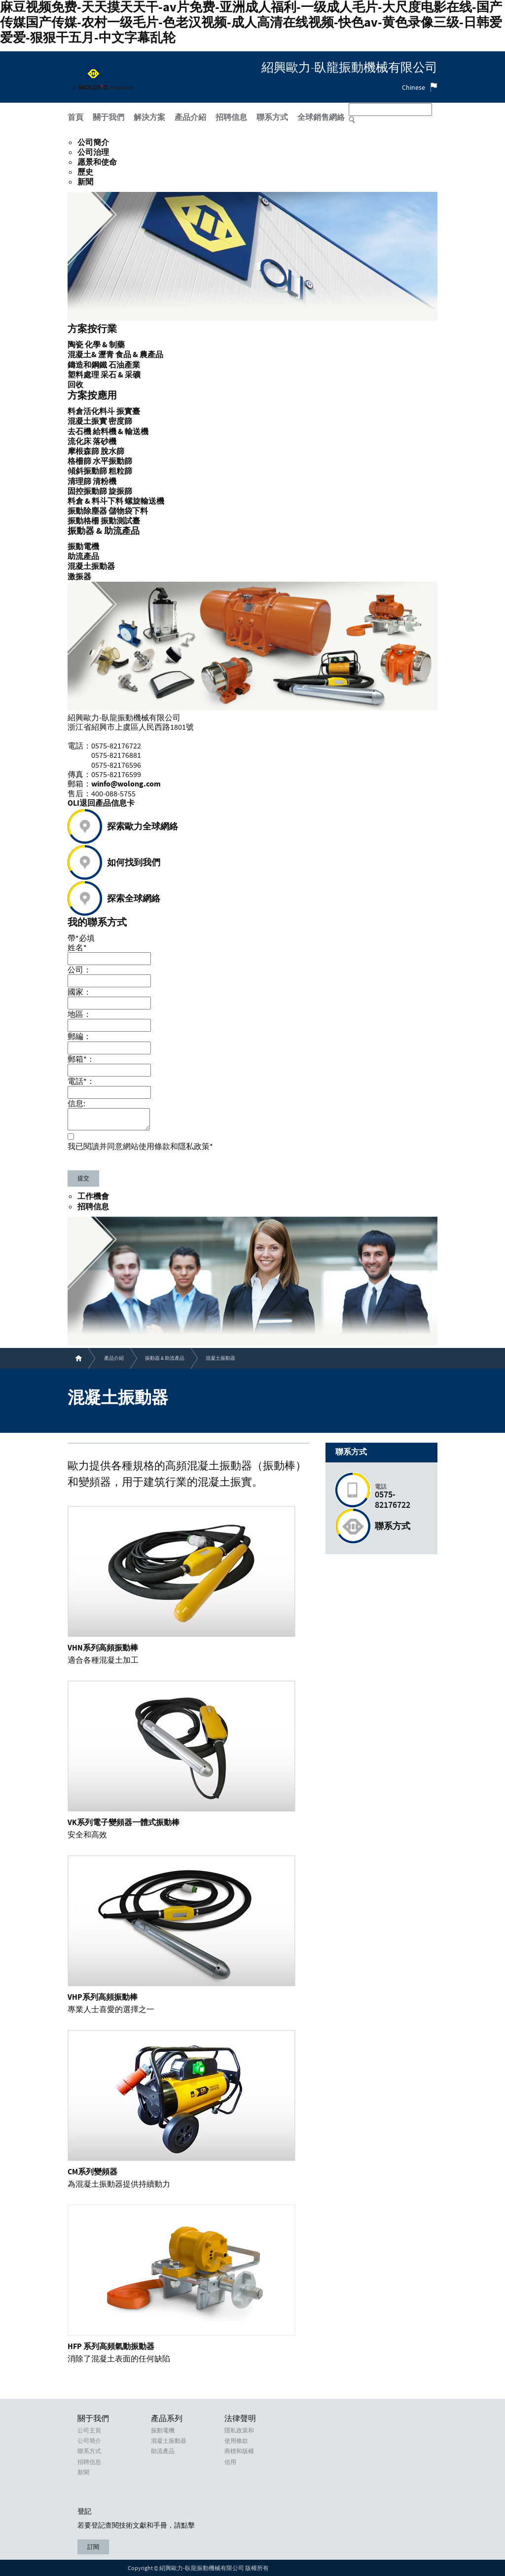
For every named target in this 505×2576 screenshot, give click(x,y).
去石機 (79, 431)
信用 (230, 2462)
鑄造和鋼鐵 (87, 365)
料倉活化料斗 (91, 411)
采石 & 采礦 (121, 375)
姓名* (77, 947)
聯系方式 (392, 1526)
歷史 (85, 172)
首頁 (75, 117)
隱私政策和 (239, 2430)
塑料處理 (83, 375)
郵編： (79, 1036)
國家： (79, 992)
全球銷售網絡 (321, 117)
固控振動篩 (87, 491)
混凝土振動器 (168, 2440)
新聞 (85, 182)
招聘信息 (93, 1206)
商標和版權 (239, 2451)
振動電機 (163, 2430)
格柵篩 (79, 461)
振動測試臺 (120, 521)
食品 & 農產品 (139, 354)
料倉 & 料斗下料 (95, 501)
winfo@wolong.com (126, 784)
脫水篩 (112, 451)
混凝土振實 (87, 421)
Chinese (413, 87)
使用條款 (236, 2440)
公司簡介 (93, 142)
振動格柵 (83, 521)
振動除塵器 (87, 511)
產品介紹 (114, 1358)
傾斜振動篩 (87, 471)
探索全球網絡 (133, 899)
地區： (79, 1014)
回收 (75, 384)
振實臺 (128, 411)
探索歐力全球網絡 (142, 827)
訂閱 (93, 2546)
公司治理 (93, 152)
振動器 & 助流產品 (164, 1358)
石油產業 (124, 365)
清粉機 (104, 481)
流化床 (79, 441)
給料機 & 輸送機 (120, 431)
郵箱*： (81, 1059)
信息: (76, 1103)
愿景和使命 (97, 162)
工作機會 (93, 1196)
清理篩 (79, 481)
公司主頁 (89, 2430)
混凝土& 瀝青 (91, 354)
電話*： (81, 1081)
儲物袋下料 (128, 511)
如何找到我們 (133, 863)
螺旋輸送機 (144, 501)
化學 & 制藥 (105, 344)
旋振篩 (120, 491)
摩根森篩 (83, 451)
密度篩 (120, 421)
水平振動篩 (112, 461)
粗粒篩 (120, 471)
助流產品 (163, 2451)
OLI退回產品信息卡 (101, 803)
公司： (79, 969)
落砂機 (104, 441)
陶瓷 (75, 344)
